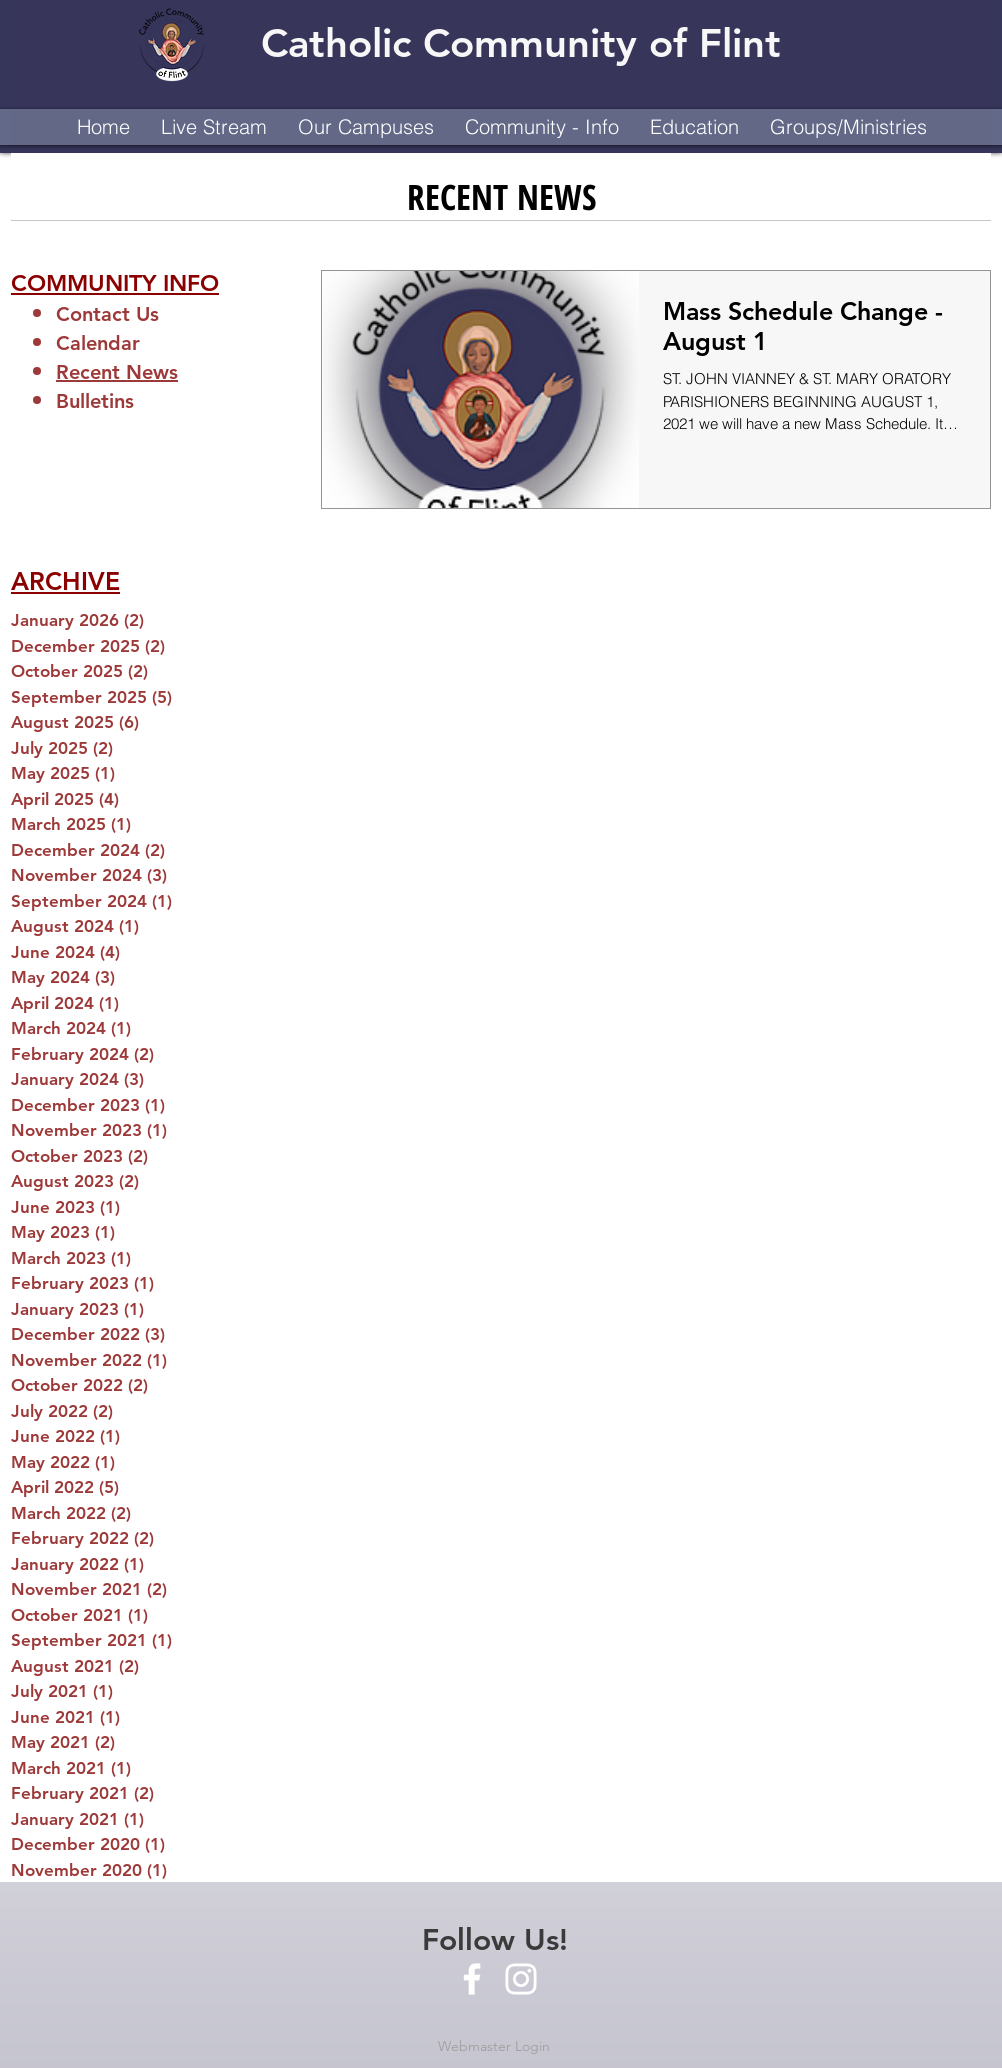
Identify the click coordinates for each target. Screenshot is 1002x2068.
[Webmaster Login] (493, 2047)
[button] (365, 127)
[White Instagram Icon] (521, 1979)
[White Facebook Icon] (472, 1979)
